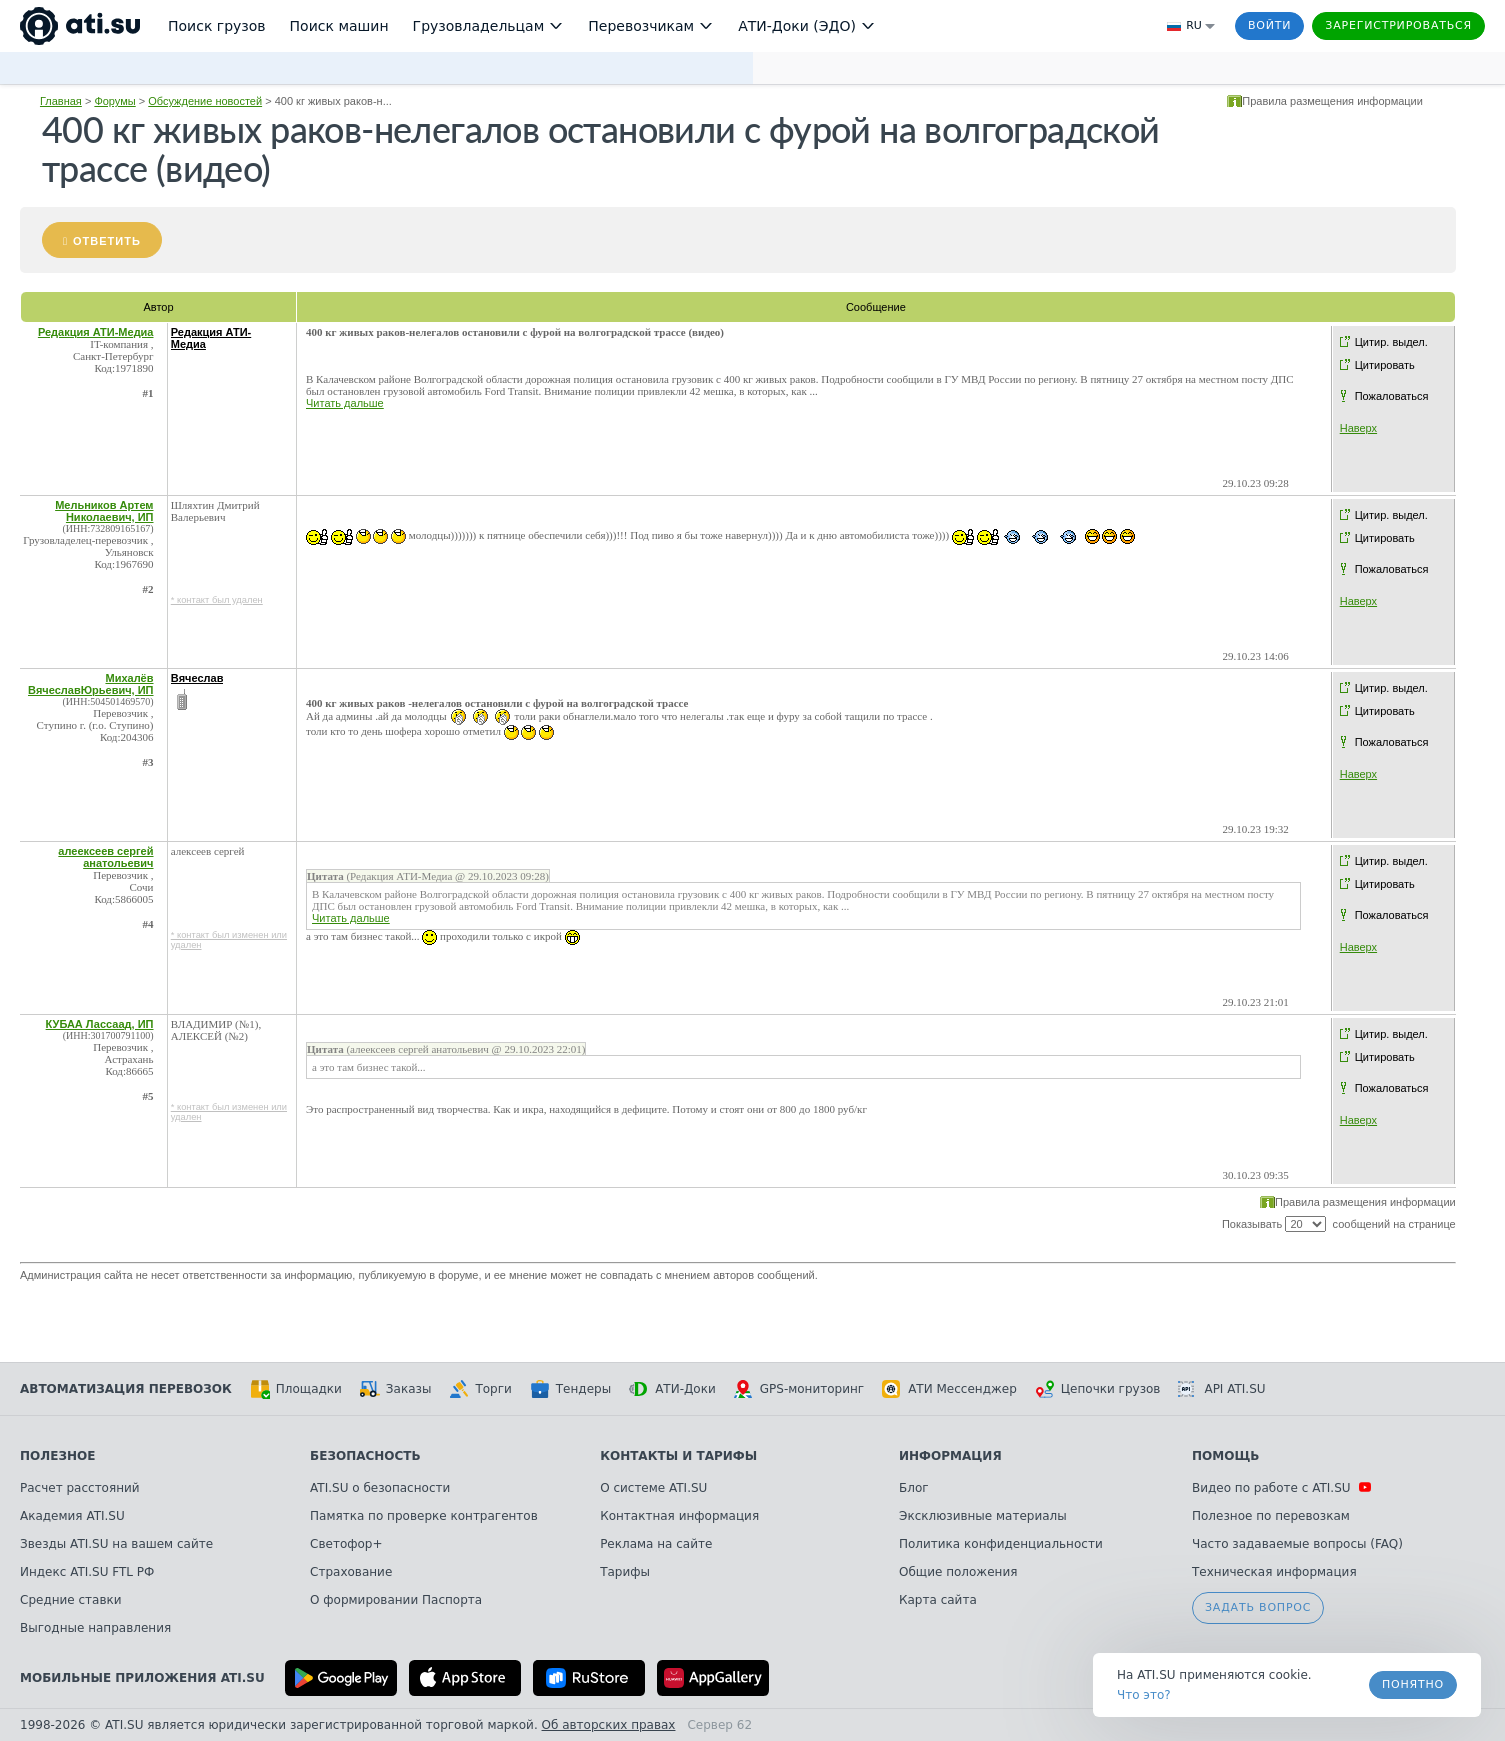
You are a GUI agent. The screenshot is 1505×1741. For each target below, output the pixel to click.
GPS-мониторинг (799, 1389)
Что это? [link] (1144, 1695)
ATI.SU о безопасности (380, 1488)
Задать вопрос (1258, 1607)
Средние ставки (71, 1600)
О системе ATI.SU (653, 1488)
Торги (480, 1389)
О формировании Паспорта (396, 1600)
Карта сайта (938, 1600)
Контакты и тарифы (678, 1456)
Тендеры (570, 1389)
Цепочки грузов (1098, 1389)
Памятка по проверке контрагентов (424, 1516)
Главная (61, 101)
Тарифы (625, 1572)
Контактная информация (679, 1516)
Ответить (107, 241)
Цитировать (1385, 365)
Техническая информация (1274, 1572)
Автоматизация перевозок (126, 1389)
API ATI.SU (1221, 1389)
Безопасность (365, 1456)
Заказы (396, 1389)
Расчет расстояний (80, 1488)
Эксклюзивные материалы (983, 1516)
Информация (950, 1456)
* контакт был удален (217, 600)
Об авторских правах (609, 1725)
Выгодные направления (95, 1628)
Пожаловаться (1392, 396)
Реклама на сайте (656, 1544)
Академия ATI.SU (72, 1516)
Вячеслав (197, 678)
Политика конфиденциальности (1001, 1544)
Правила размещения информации (1332, 101)
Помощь (1225, 1456)
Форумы (114, 101)
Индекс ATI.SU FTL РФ (87, 1572)
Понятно (1413, 1684)
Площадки (296, 1389)
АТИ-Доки (672, 1389)
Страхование (351, 1572)
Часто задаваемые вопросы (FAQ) (1297, 1544)
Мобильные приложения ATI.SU (142, 1678)
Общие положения (958, 1572)
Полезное (57, 1456)
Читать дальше (345, 403)
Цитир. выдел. (1391, 342)
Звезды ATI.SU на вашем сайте (116, 1544)
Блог (914, 1488)
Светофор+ (346, 1544)
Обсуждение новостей (205, 101)
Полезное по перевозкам (1271, 1516)
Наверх (1358, 428)
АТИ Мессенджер (949, 1389)
